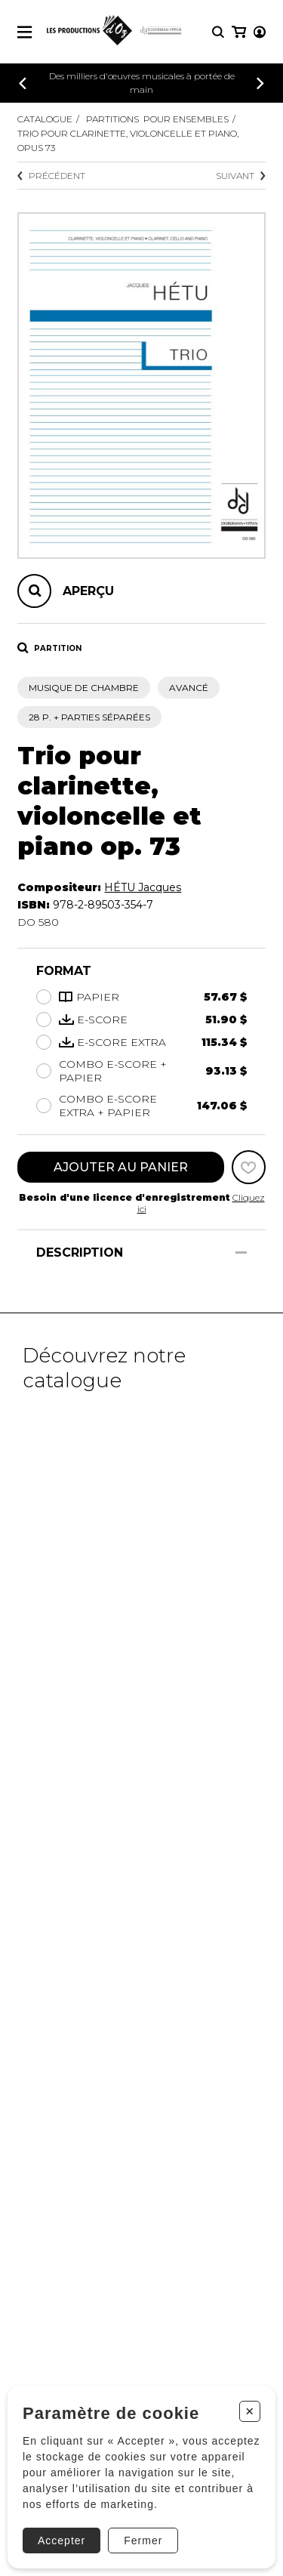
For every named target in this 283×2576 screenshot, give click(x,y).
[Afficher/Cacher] (241, 1252)
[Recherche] (218, 32)
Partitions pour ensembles (157, 119)
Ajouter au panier (121, 1167)
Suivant (241, 175)
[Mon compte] (260, 32)
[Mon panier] (239, 32)
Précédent (51, 175)
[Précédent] (22, 83)
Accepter (61, 2540)
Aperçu (88, 591)
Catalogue (44, 119)
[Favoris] (249, 1167)
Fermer (143, 2540)
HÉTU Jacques (142, 887)
